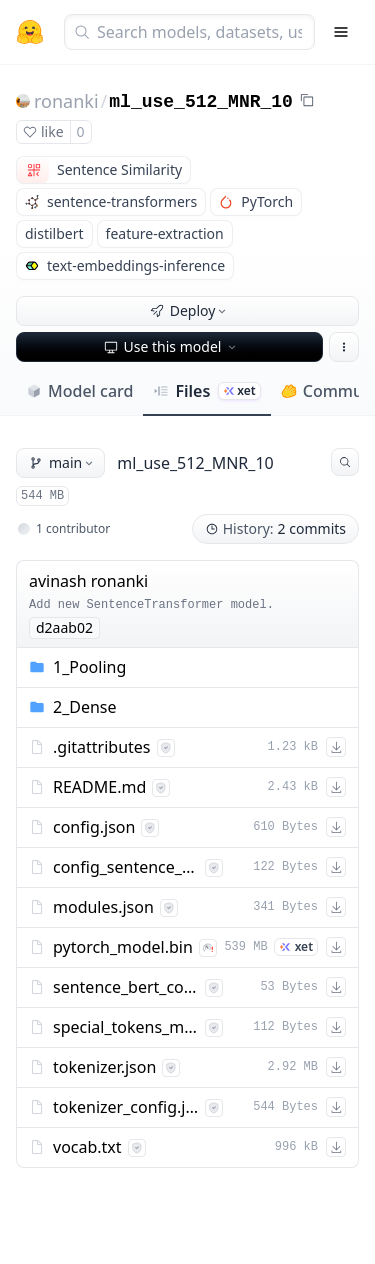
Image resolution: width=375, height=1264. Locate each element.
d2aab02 (64, 627)
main (62, 462)
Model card (79, 391)
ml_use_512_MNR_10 (201, 102)
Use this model (172, 346)
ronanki (66, 101)
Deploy (190, 310)
